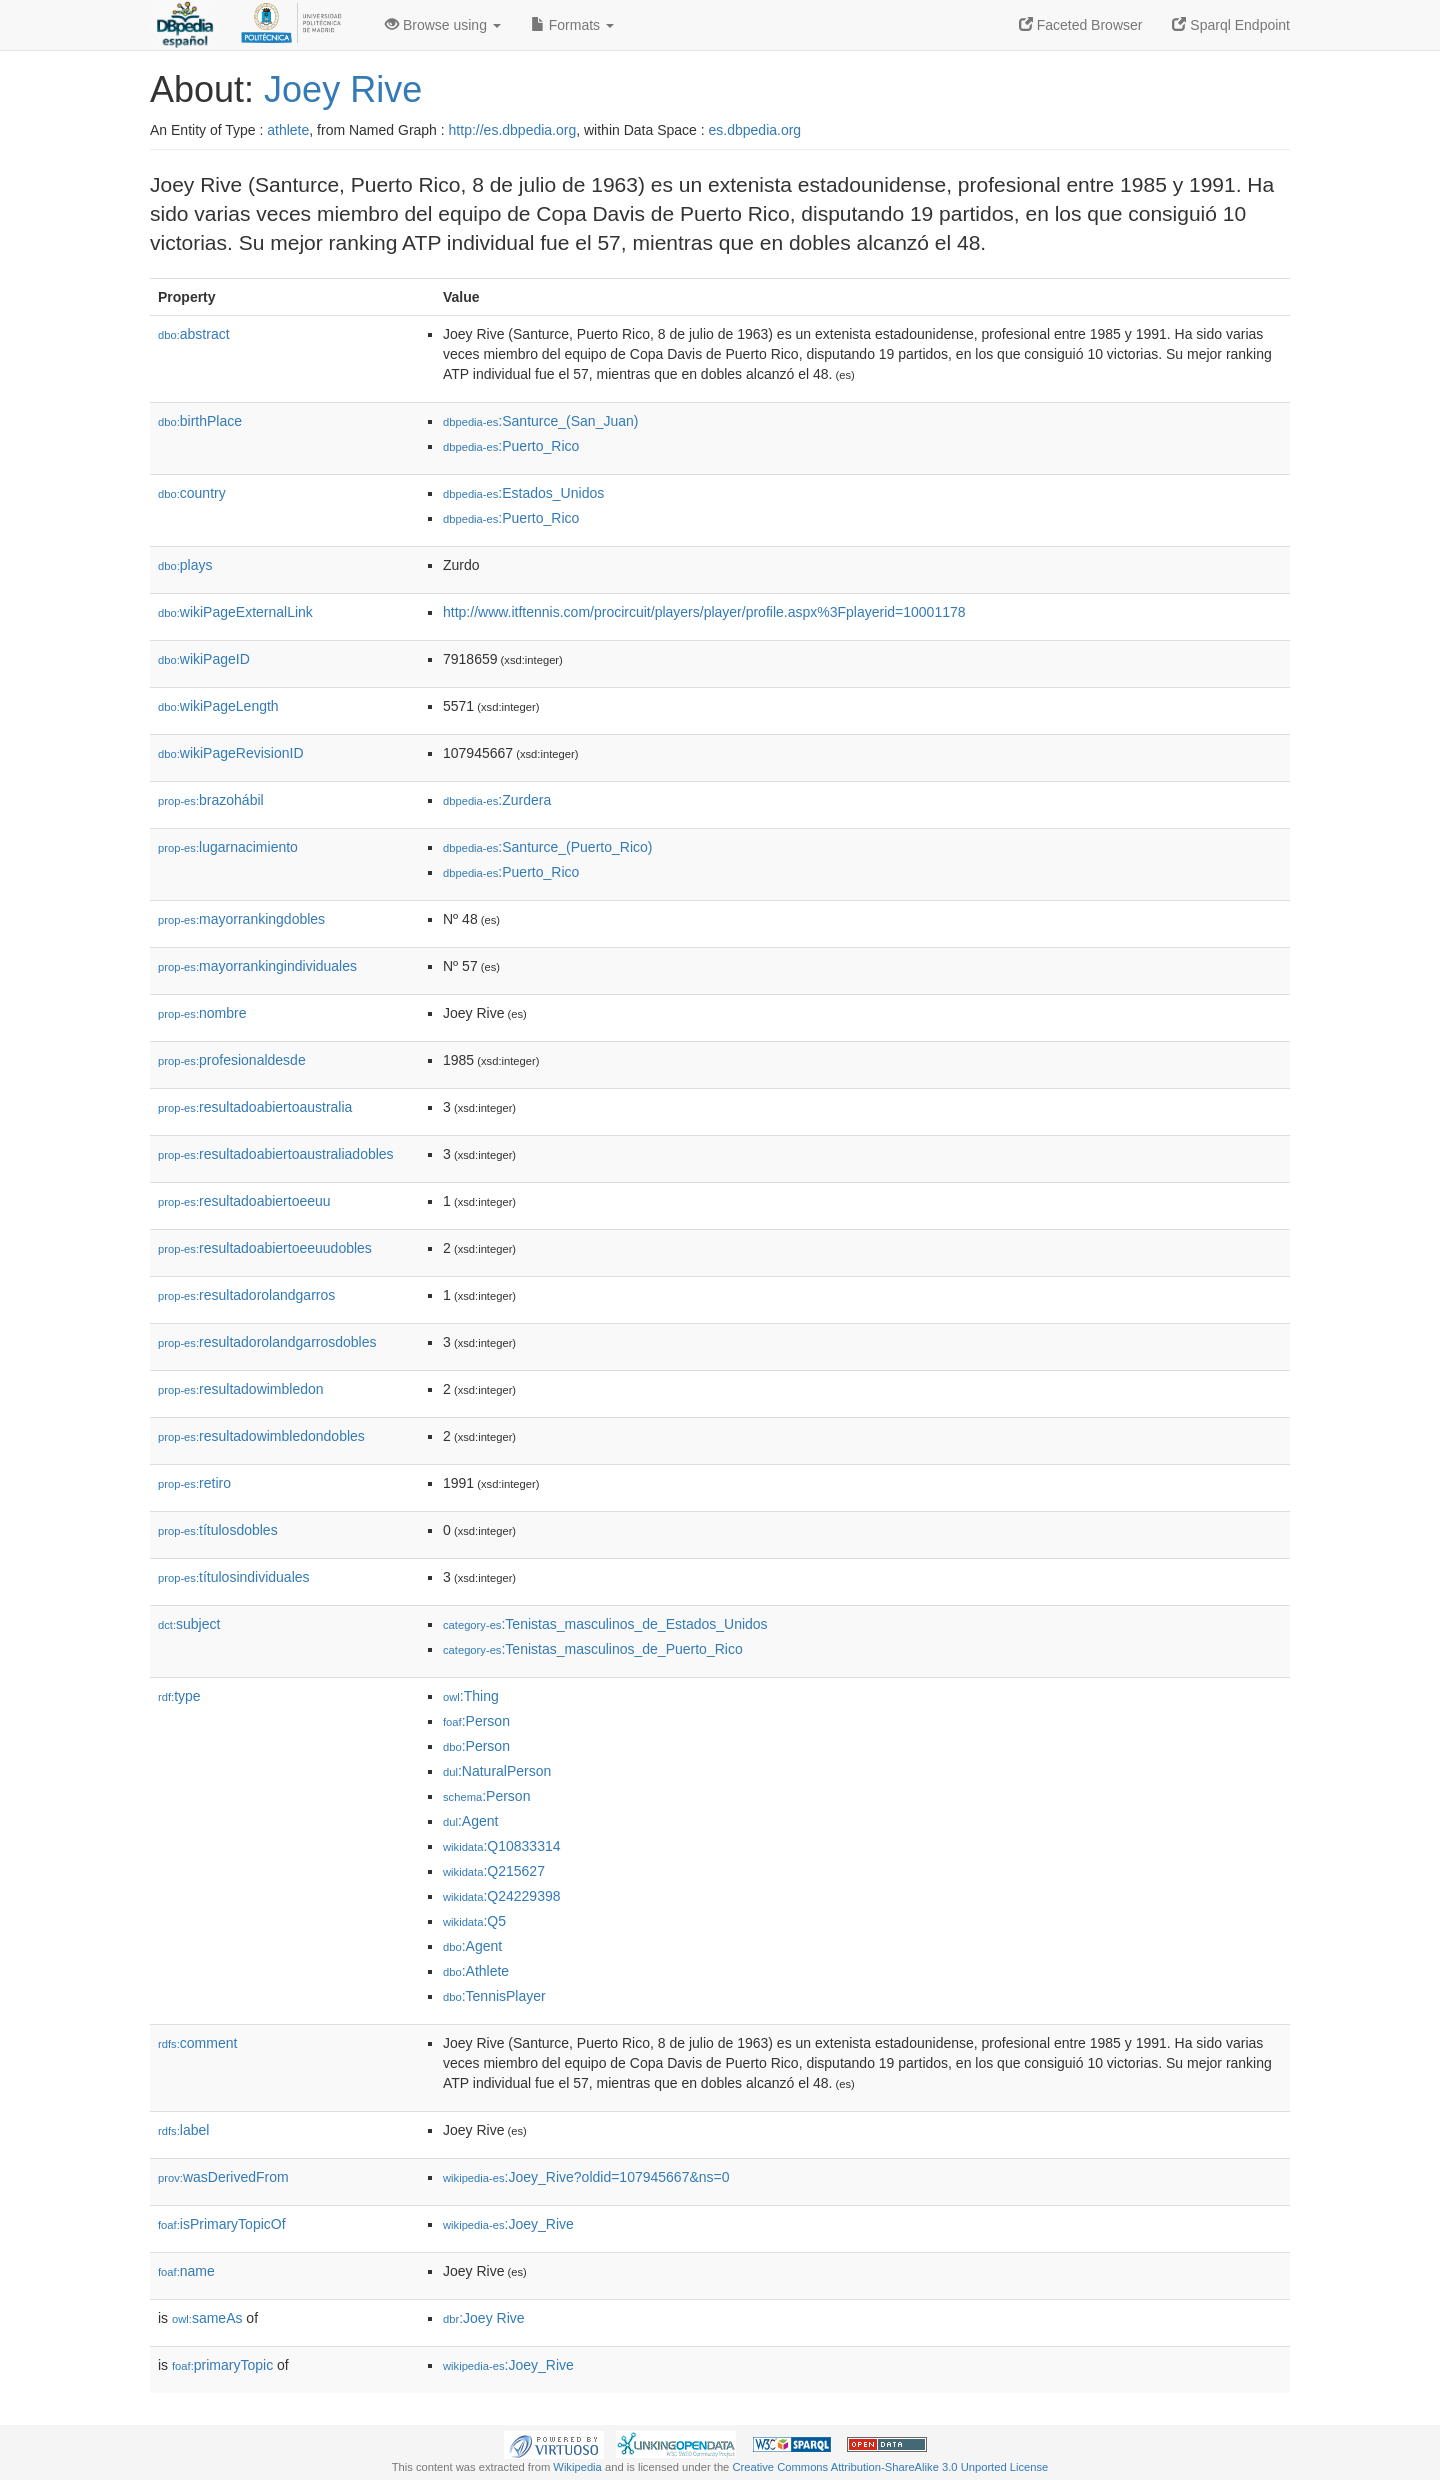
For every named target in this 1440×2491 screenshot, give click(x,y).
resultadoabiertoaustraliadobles (276, 1154)
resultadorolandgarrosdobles (267, 1342)
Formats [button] (572, 25)
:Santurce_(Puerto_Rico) (547, 847)
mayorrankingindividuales (257, 966)
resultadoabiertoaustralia (255, 1107)
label (183, 2130)
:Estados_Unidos (523, 493)
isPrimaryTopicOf (222, 2224)
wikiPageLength (218, 706)
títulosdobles (218, 1530)
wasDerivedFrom (223, 2177)
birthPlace (200, 421)
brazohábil (211, 800)
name (186, 2271)
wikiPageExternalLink (235, 612)
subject (189, 1624)
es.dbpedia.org (755, 130)
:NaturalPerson (497, 1771)
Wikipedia (577, 2467)
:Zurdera (497, 800)
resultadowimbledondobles (261, 1436)
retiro (194, 1483)
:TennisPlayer (494, 1996)
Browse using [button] (443, 25)
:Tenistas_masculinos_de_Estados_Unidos (605, 1624)
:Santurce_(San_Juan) (540, 421)
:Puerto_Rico (511, 446)
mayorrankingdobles (241, 919)
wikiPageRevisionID (231, 753)
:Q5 (474, 1921)
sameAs (207, 2318)
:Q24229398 (502, 1896)
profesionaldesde (232, 1060)
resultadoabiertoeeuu (244, 1201)
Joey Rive (343, 89)
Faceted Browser (1081, 25)
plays (185, 565)
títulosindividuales (234, 1577)
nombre (202, 1013)
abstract (194, 334)
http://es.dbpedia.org (513, 130)
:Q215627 (494, 1871)
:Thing (471, 1696)
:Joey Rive (484, 2318)
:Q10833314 (502, 1846)
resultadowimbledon (241, 1389)
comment (197, 2043)
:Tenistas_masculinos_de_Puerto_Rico (593, 1649)
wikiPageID (204, 659)
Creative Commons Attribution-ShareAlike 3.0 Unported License (890, 2467)
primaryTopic (222, 2365)
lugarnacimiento (228, 847)
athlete (288, 130)
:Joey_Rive (508, 2224)
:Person (476, 1721)
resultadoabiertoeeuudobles (265, 1248)
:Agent (470, 1821)
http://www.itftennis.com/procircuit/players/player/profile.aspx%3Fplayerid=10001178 (704, 612)
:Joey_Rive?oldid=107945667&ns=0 (586, 2177)
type (179, 1696)
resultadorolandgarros (246, 1295)
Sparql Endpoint (1231, 25)
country (192, 493)
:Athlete (476, 1971)
